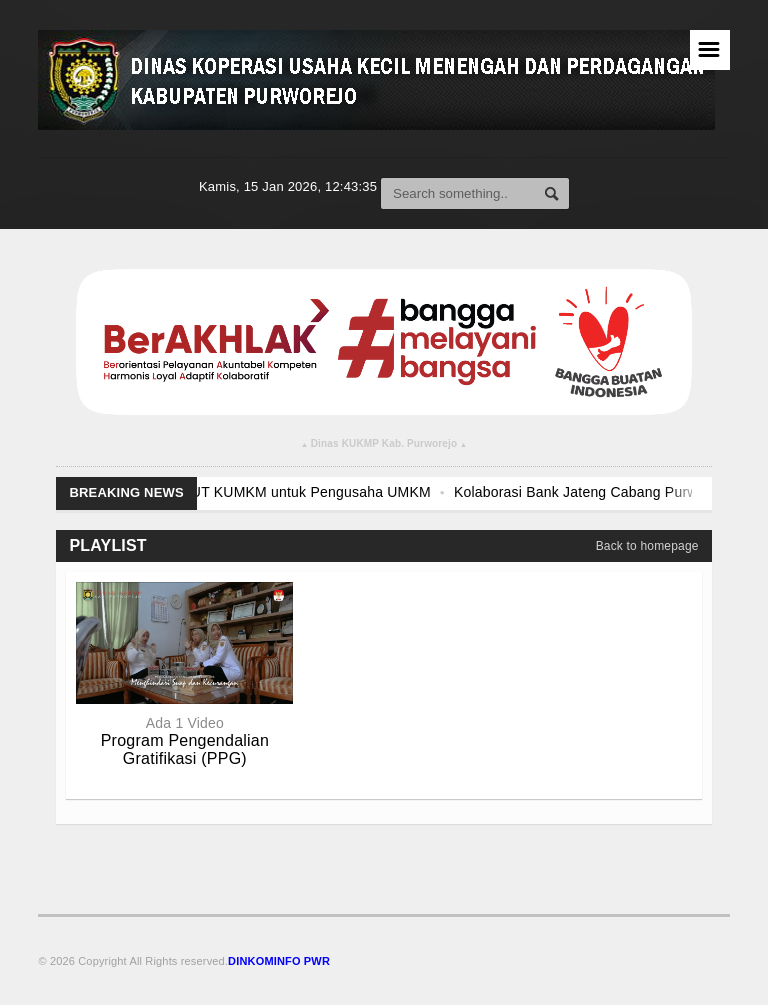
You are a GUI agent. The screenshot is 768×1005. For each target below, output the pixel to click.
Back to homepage (647, 546)
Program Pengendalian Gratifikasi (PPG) (185, 749)
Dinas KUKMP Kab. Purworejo (384, 446)
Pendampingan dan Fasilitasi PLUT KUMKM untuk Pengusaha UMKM (240, 492)
